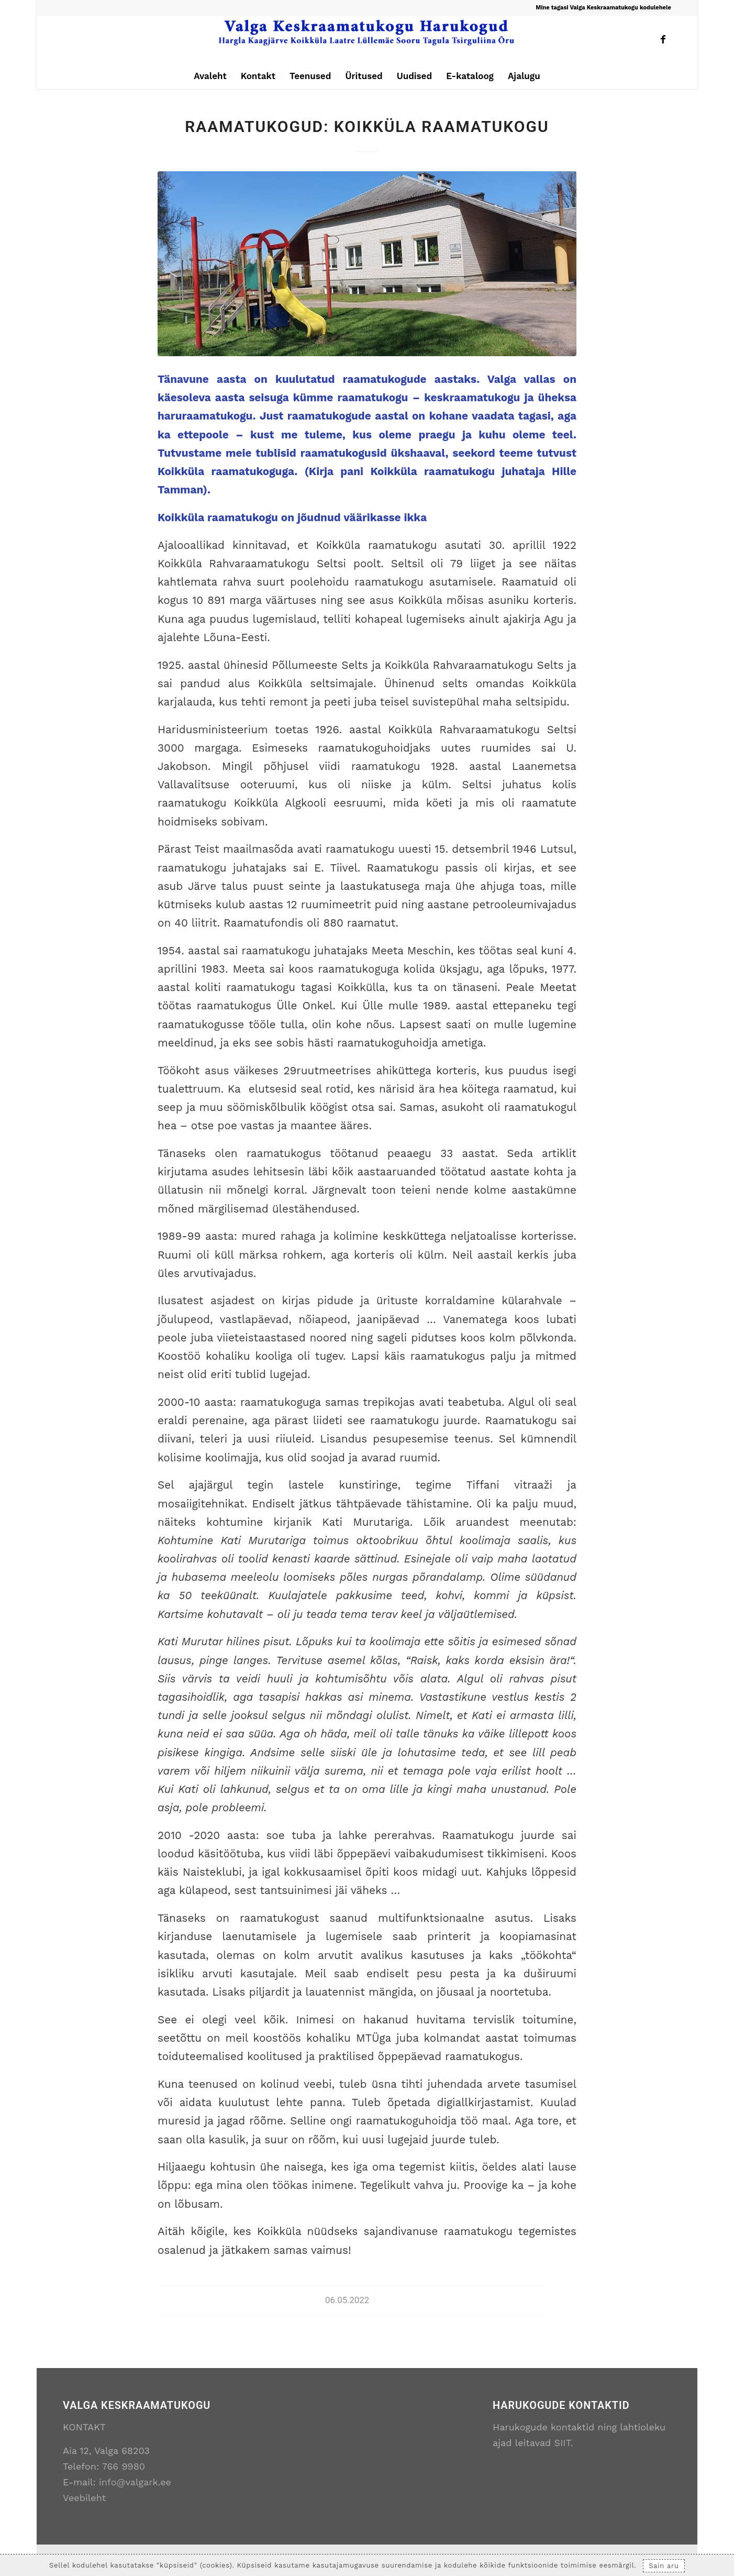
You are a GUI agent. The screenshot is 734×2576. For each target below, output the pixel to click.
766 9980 (123, 2466)
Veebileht (84, 2497)
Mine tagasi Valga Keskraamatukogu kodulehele (603, 7)
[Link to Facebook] (663, 39)
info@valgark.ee (135, 2481)
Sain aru (664, 2566)
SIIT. (563, 2442)
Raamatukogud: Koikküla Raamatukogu (367, 126)
